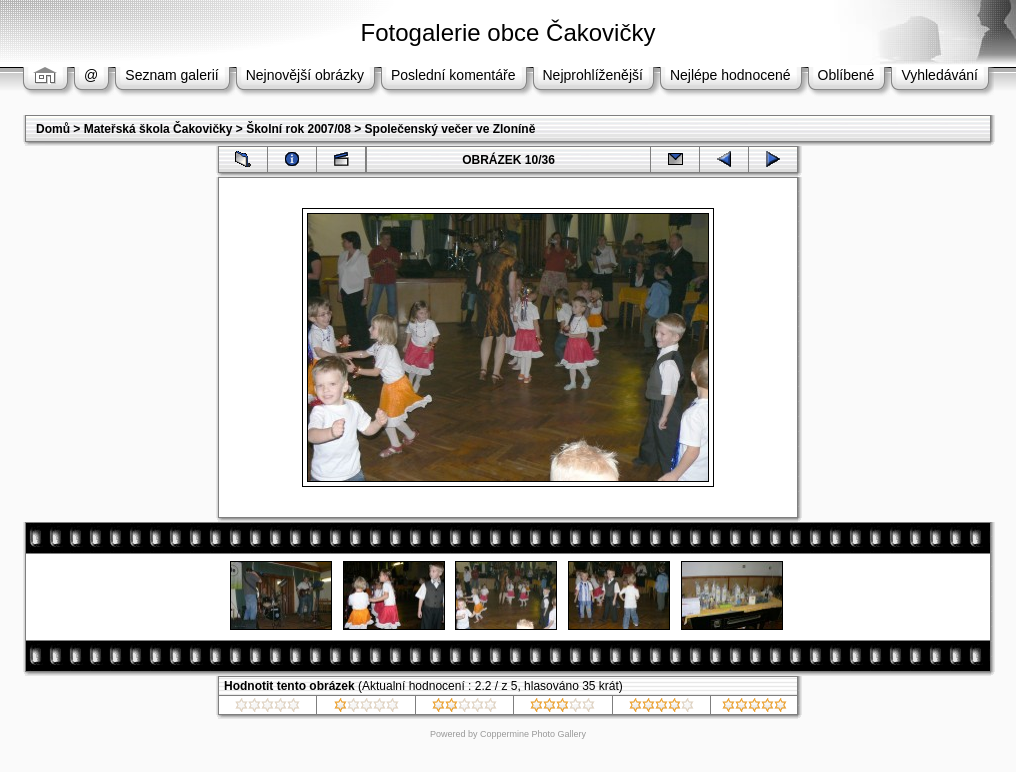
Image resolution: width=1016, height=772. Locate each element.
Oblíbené (846, 75)
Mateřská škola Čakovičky (158, 129)
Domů (53, 129)
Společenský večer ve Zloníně (450, 129)
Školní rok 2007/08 (298, 129)
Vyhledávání (939, 75)
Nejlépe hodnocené (730, 75)
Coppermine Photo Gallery (533, 734)
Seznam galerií (171, 75)
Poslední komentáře (453, 75)
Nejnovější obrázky (305, 75)
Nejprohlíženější (593, 75)
